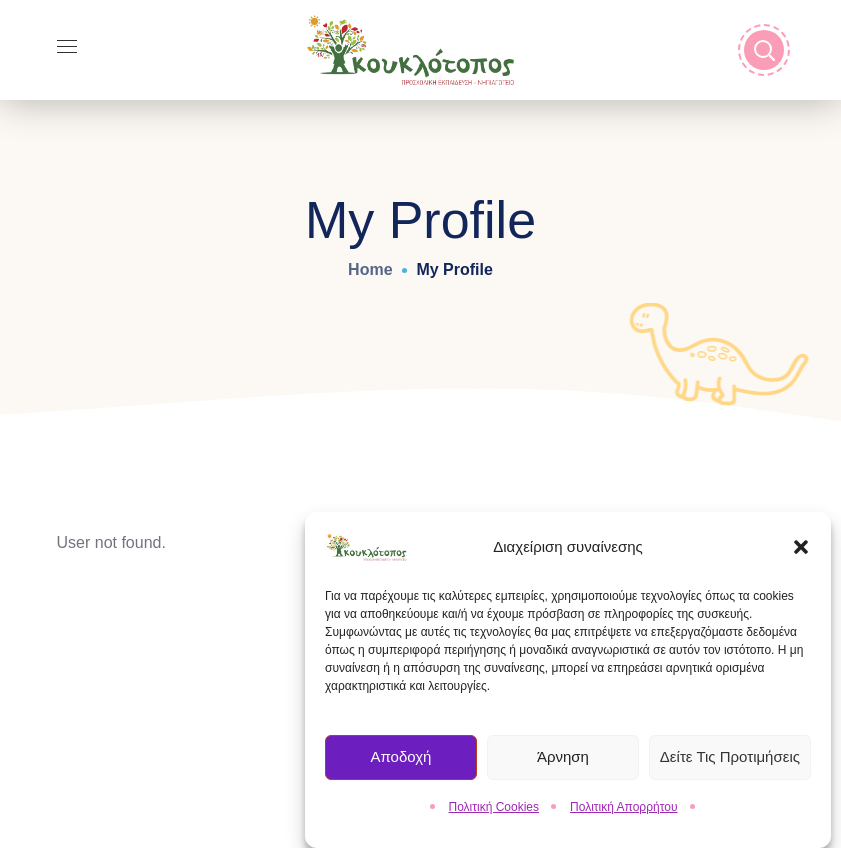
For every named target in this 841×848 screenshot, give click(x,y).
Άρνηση (563, 759)
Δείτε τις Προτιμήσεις (730, 759)
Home (370, 269)
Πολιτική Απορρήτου (623, 809)
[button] (801, 549)
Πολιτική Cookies (494, 809)
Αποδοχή (400, 759)
